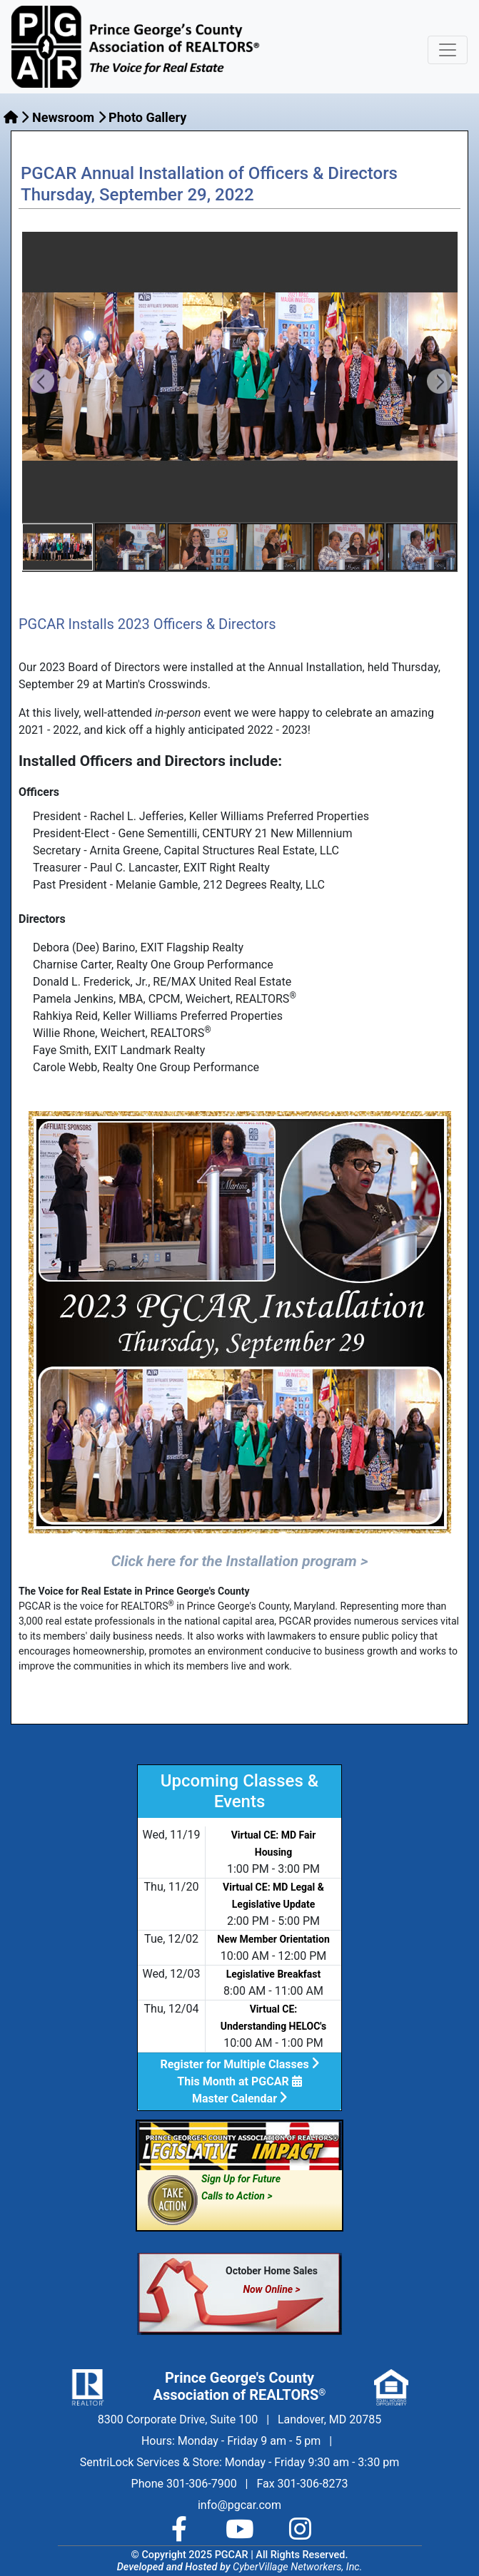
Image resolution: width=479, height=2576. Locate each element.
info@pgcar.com (239, 2505)
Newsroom (63, 117)
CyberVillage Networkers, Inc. (297, 2567)
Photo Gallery (147, 117)
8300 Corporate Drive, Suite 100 (178, 2419)
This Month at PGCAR (239, 2081)
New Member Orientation (273, 1939)
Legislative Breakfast (273, 1974)
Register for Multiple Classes (239, 2064)
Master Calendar (239, 2098)
